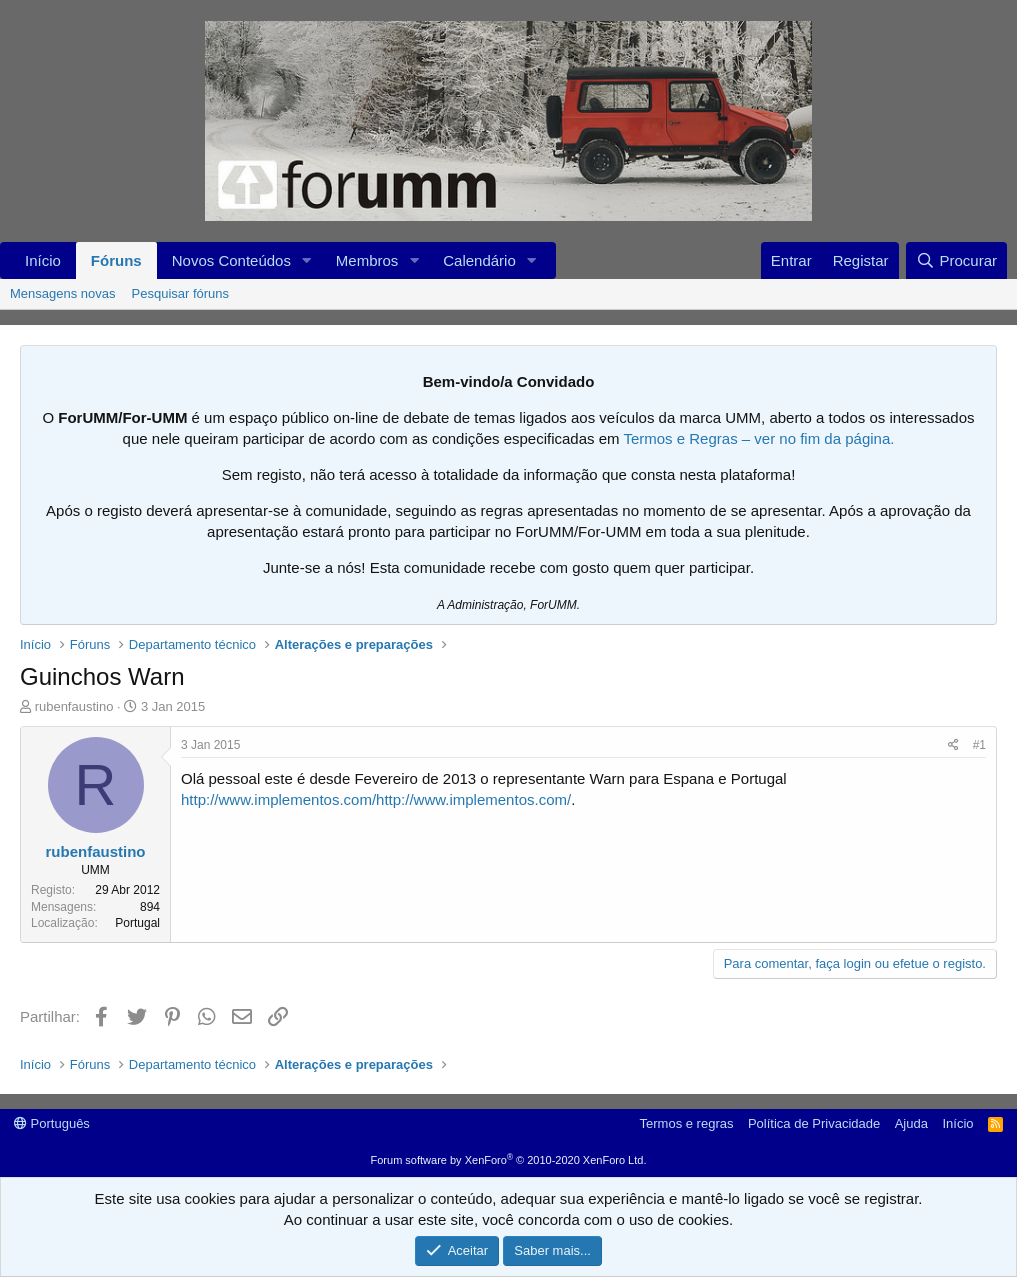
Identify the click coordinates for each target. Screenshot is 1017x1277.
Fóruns (116, 260)
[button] (307, 260)
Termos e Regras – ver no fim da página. (758, 438)
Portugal (137, 923)
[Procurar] (956, 260)
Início (43, 260)
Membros (367, 260)
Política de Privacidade (814, 1123)
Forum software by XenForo (509, 1160)
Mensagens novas (63, 293)
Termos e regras (687, 1123)
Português (52, 1123)
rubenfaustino (74, 706)
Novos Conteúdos (231, 260)
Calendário (479, 260)
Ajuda (911, 1123)
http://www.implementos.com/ (278, 799)
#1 (979, 745)
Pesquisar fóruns (181, 293)
